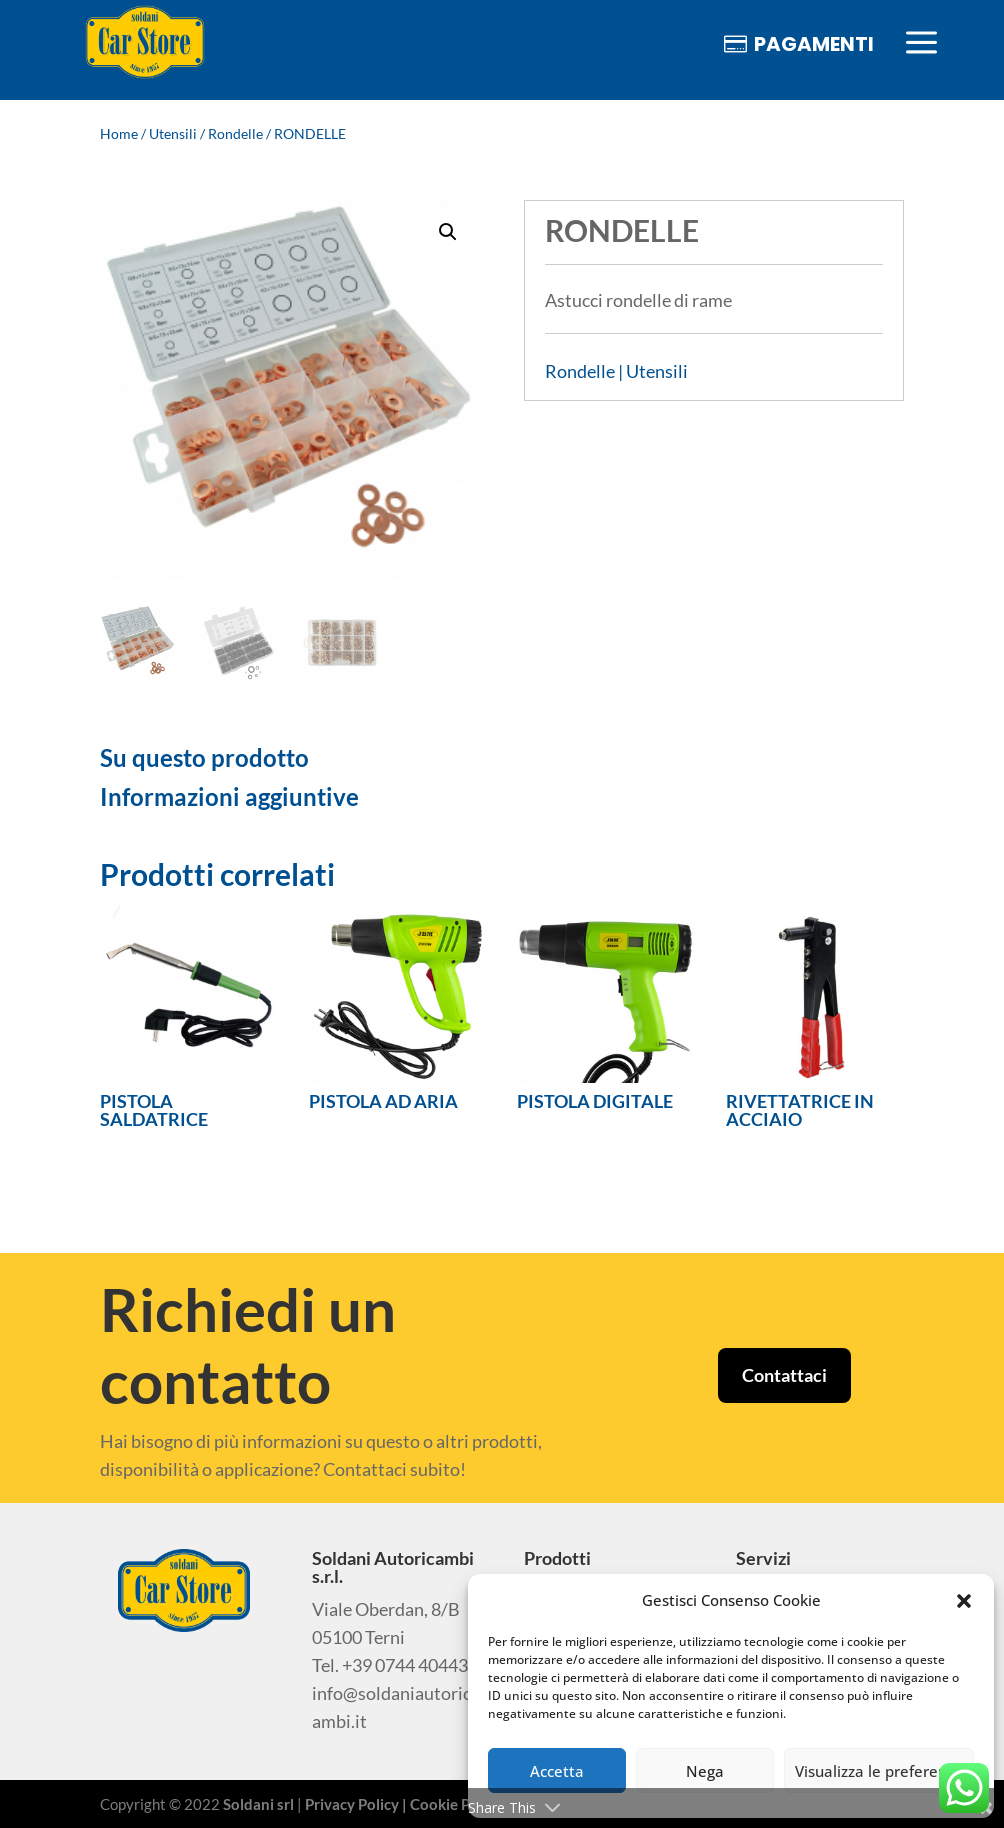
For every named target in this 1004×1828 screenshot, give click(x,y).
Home (119, 133)
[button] (964, 1601)
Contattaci (784, 1375)
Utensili (173, 133)
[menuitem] (145, 43)
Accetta (557, 1771)
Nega (705, 1771)
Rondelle (235, 133)
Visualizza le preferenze (879, 1771)
